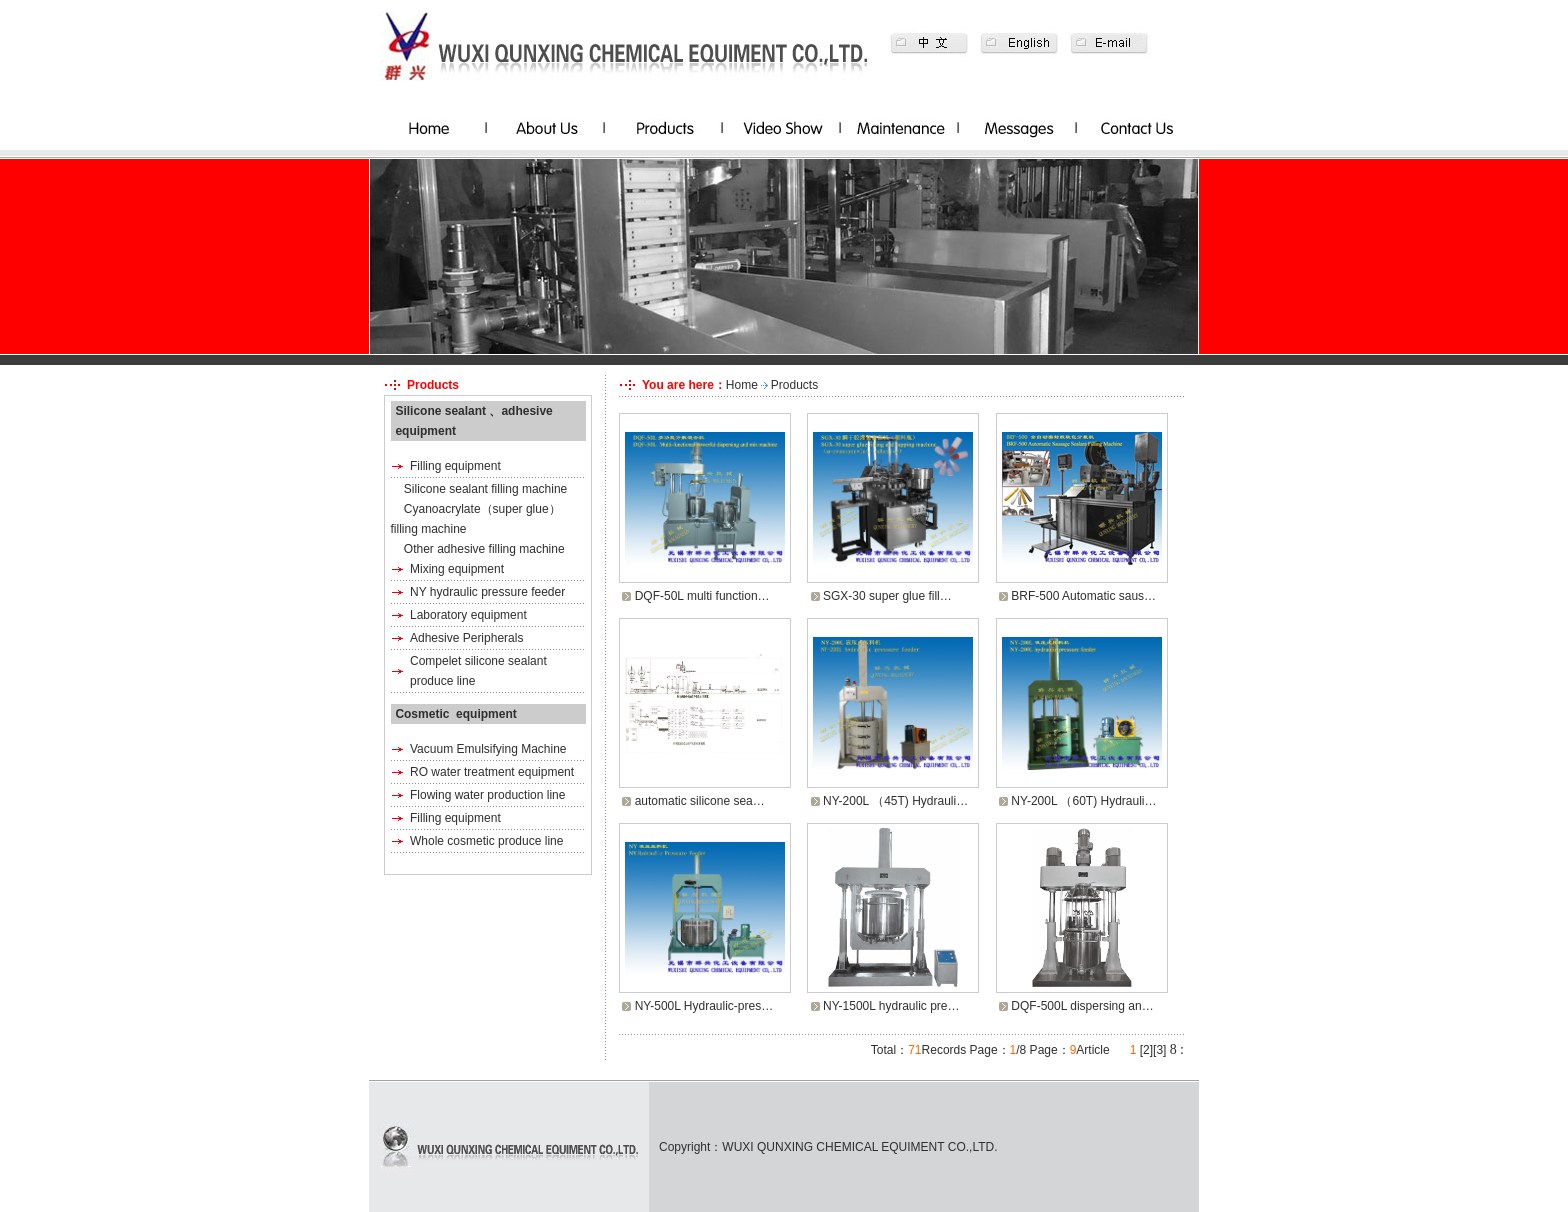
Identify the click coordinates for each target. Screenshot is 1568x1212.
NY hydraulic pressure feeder (487, 592)
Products (794, 385)
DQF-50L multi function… (702, 596)
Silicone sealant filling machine (485, 489)
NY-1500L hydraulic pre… (891, 1006)
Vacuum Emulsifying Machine (488, 749)
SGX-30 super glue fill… (887, 596)
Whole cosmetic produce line (486, 841)
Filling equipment (455, 466)
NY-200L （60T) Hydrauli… (1083, 801)
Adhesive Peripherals (466, 638)
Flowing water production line (487, 795)
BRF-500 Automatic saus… (1083, 596)
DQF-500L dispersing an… (1082, 1006)
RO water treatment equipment (492, 772)
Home (742, 385)
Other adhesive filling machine (484, 549)
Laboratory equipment (468, 615)
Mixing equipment (457, 569)
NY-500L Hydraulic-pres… (704, 1006)
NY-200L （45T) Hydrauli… (895, 801)
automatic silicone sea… (700, 801)
